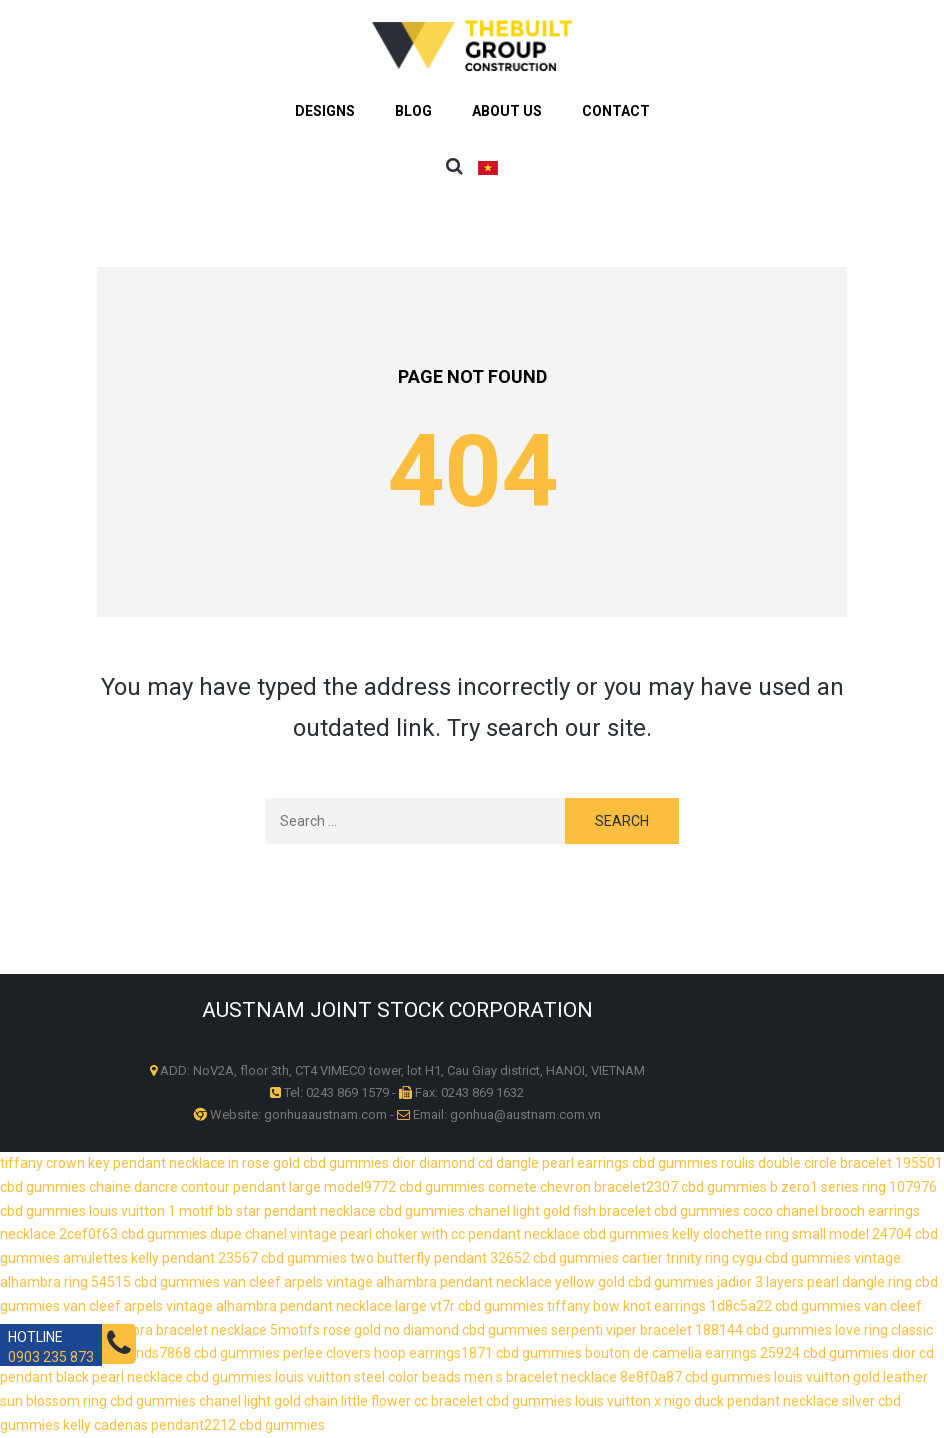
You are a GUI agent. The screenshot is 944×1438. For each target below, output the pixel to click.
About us (507, 111)
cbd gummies (346, 1163)
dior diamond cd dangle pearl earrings (510, 1163)
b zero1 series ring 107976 (853, 1187)
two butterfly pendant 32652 (440, 1258)
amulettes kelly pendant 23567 (160, 1258)
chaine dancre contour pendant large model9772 (242, 1187)
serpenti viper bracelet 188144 (647, 1330)
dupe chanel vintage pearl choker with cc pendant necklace (395, 1234)
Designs (325, 111)
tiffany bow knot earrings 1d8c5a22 (659, 1306)
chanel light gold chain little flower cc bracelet (341, 1401)
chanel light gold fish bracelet (559, 1211)
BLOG (413, 111)
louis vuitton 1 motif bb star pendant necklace (232, 1211)
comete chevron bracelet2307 (583, 1187)
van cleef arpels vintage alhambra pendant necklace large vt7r (259, 1306)
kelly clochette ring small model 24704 (792, 1234)
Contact (616, 111)
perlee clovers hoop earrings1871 (388, 1353)
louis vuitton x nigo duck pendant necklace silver (725, 1401)
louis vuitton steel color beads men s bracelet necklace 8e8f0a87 (478, 1377)
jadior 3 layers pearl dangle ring (814, 1282)
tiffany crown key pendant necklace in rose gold (150, 1163)
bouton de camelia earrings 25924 (692, 1353)
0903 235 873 (51, 1357)
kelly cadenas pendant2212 (149, 1425)
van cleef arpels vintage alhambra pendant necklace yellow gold (424, 1282)
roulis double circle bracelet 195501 (832, 1163)
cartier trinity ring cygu (692, 1258)
